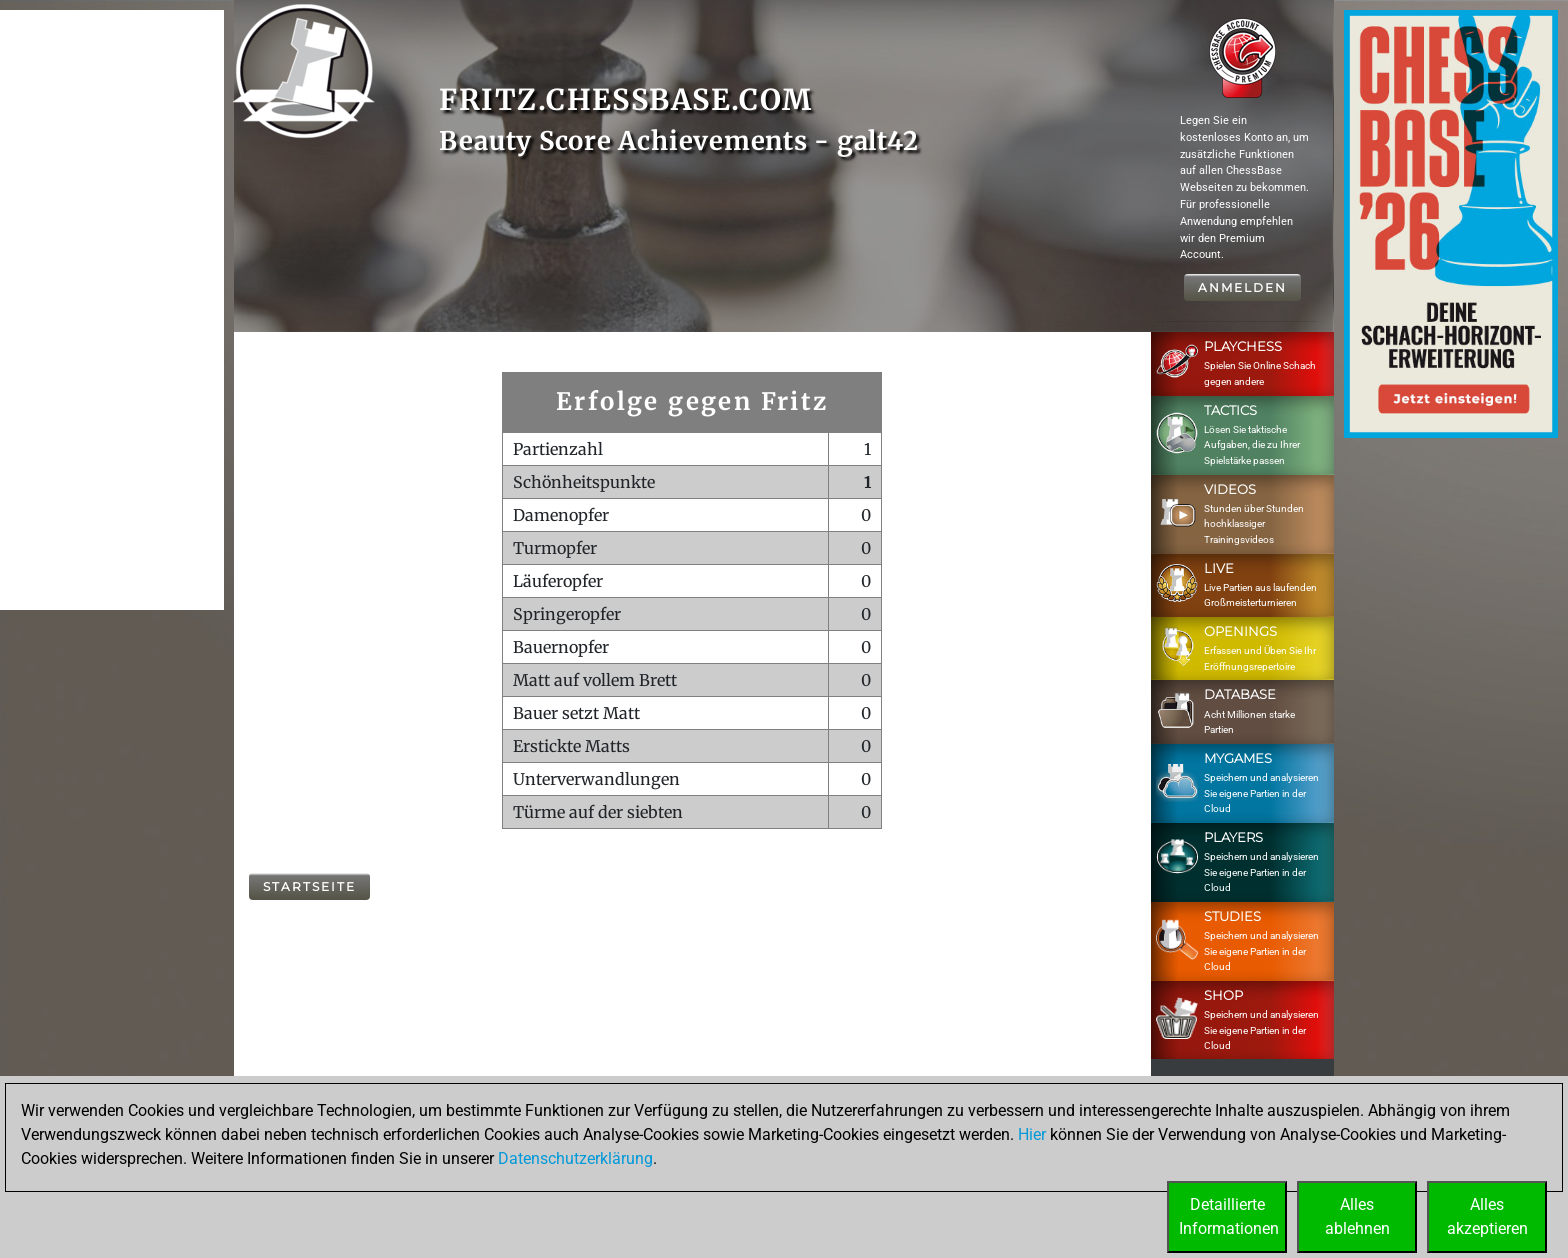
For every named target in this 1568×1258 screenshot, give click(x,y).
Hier (1032, 1134)
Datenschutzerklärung (575, 1158)
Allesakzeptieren (1487, 1216)
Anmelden (1242, 287)
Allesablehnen (1357, 1216)
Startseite (309, 886)
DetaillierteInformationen (1229, 1216)
